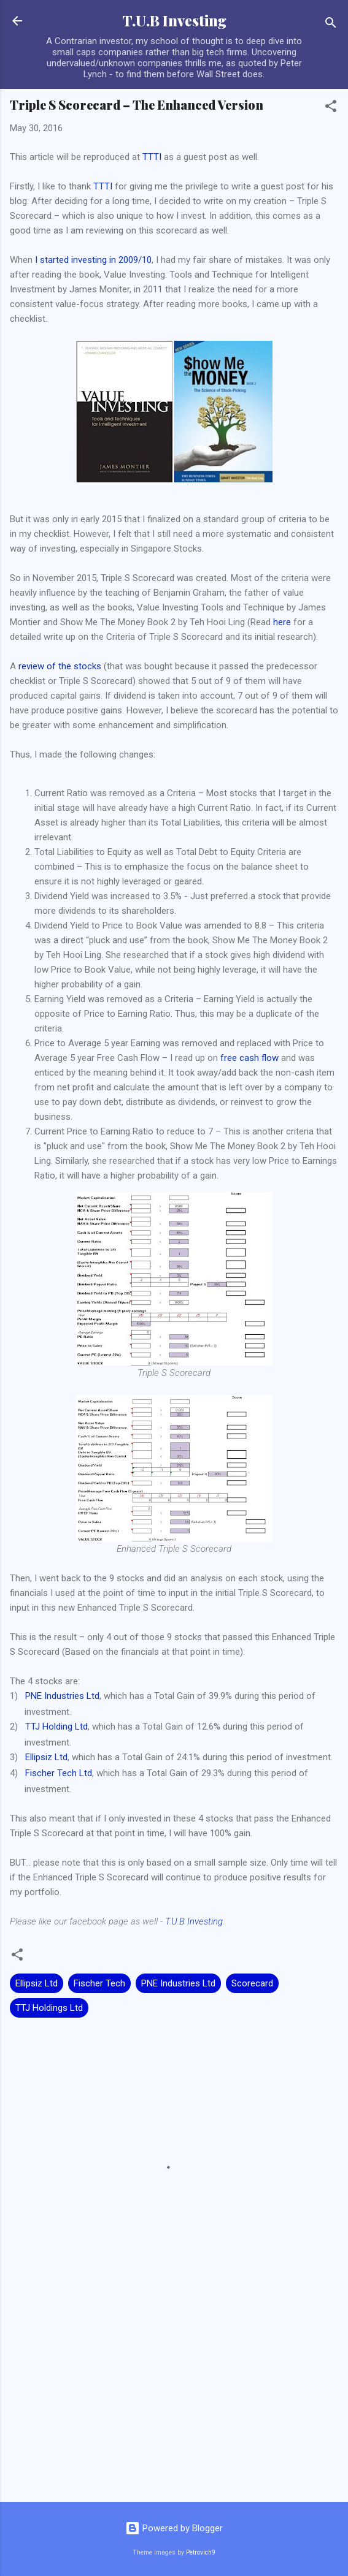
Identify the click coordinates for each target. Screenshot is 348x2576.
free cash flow (249, 1057)
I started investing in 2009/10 (93, 259)
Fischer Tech (99, 1983)
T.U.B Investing (174, 20)
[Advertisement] (174, 2396)
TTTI (151, 156)
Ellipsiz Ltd (46, 1757)
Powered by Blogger (174, 2528)
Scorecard (252, 1983)
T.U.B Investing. (195, 1921)
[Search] (330, 25)
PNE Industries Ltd (62, 1695)
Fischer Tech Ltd (58, 1773)
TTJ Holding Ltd (56, 1726)
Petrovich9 (200, 2552)
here (282, 622)
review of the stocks (59, 666)
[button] (330, 108)
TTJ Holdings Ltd (49, 2007)
